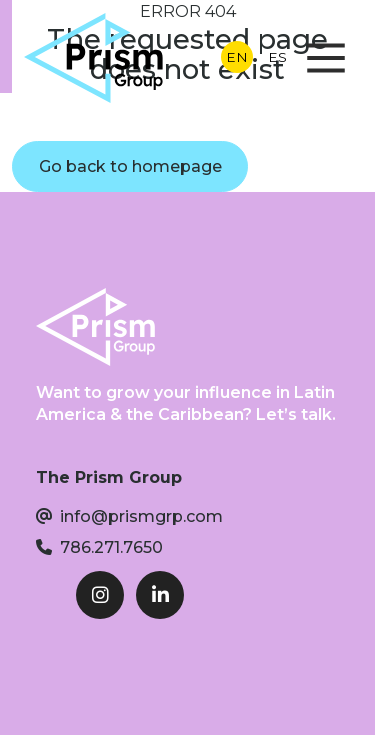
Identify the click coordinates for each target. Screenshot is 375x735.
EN (237, 57)
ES (277, 57)
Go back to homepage (130, 166)
